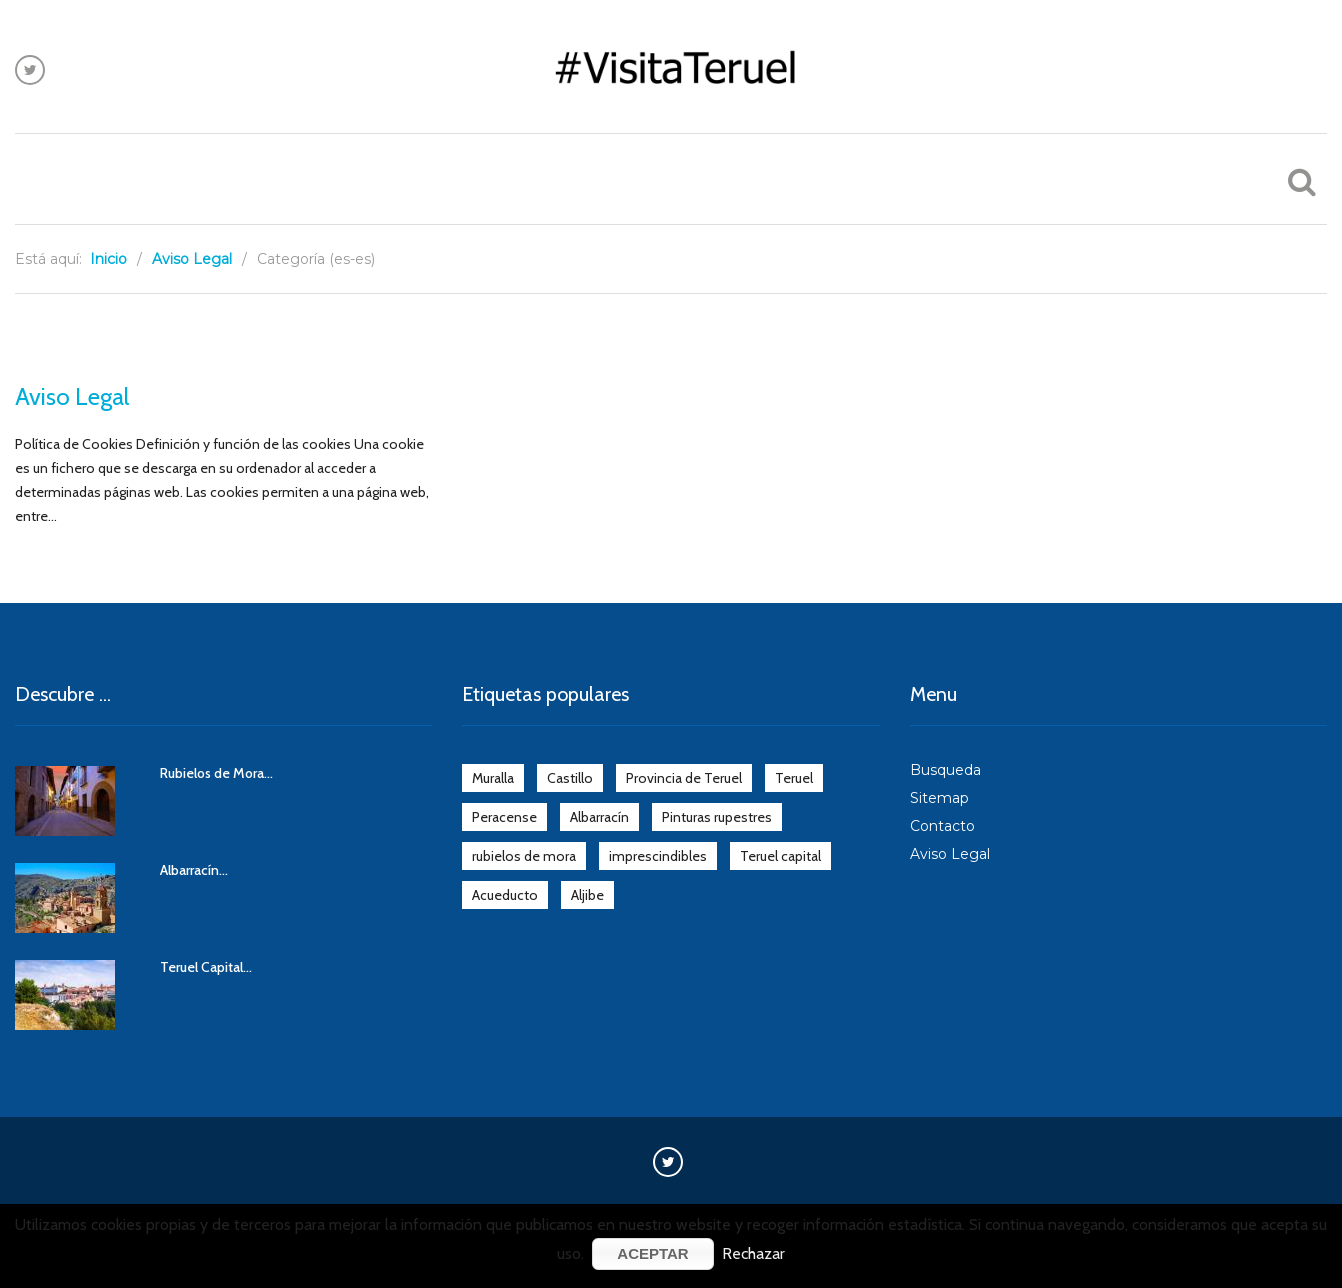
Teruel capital (780, 856)
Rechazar (753, 1253)
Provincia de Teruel (684, 778)
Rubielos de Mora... (216, 773)
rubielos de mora (524, 856)
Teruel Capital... (206, 967)
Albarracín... (194, 870)
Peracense (504, 817)
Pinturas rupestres (717, 817)
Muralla (493, 778)
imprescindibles (658, 856)
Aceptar (652, 1253)
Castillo (570, 778)
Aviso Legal (72, 396)
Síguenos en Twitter (30, 70)
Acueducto (505, 895)
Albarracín (599, 817)
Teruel (794, 778)
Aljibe (587, 895)
